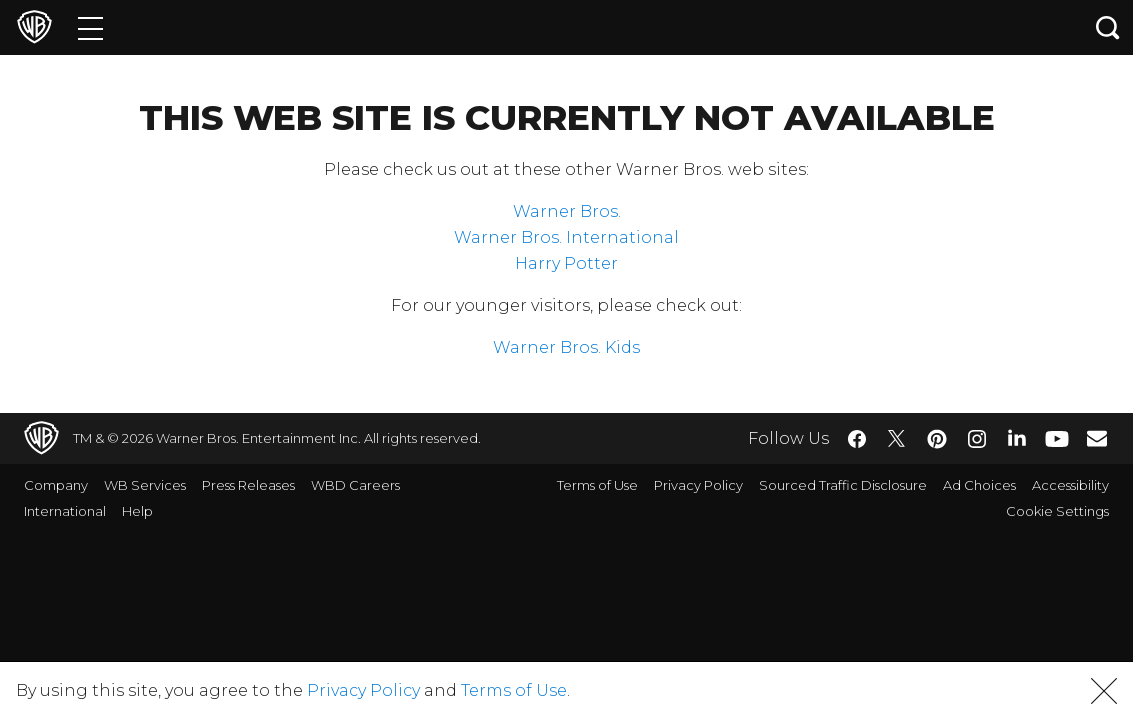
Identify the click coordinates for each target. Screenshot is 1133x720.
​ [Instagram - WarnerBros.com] (977, 439)
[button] (1104, 691)
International (65, 511)
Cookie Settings (1057, 511)
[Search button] (1108, 27)
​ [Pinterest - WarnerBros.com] (937, 439)
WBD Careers (355, 485)
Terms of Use (597, 485)
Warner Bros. (567, 211)
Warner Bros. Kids (566, 347)
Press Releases (248, 485)
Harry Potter (566, 263)
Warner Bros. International (566, 237)
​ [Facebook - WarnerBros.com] (857, 439)
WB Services (145, 485)
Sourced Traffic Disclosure (843, 485)
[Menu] (90, 27)
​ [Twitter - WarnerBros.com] (897, 439)
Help (137, 511)
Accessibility (1070, 485)
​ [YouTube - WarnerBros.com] (1057, 438)
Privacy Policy (698, 485)
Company (56, 485)
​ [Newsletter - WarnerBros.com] (1097, 438)
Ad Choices (979, 485)
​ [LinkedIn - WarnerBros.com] (1017, 437)
